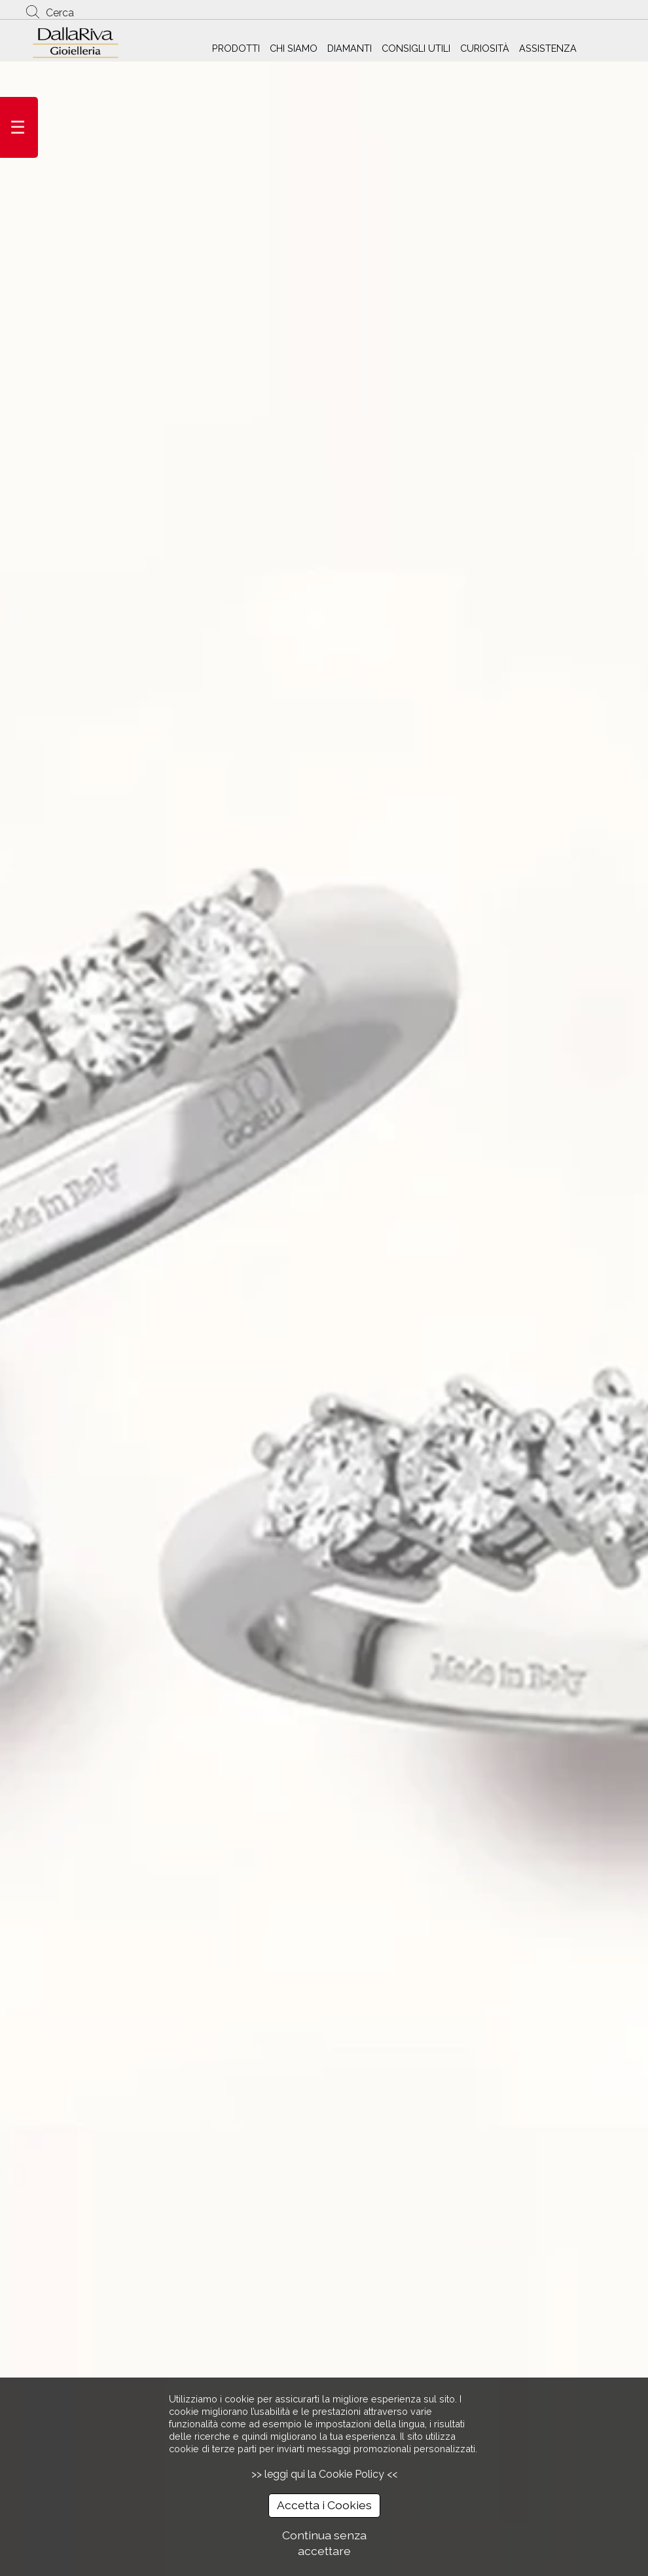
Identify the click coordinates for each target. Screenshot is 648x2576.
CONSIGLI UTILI (416, 48)
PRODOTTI (236, 48)
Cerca (60, 13)
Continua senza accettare (324, 2543)
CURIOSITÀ (484, 48)
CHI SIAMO (293, 48)
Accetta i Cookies (324, 2505)
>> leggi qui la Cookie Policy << (324, 2474)
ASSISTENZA (548, 48)
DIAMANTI (349, 48)
